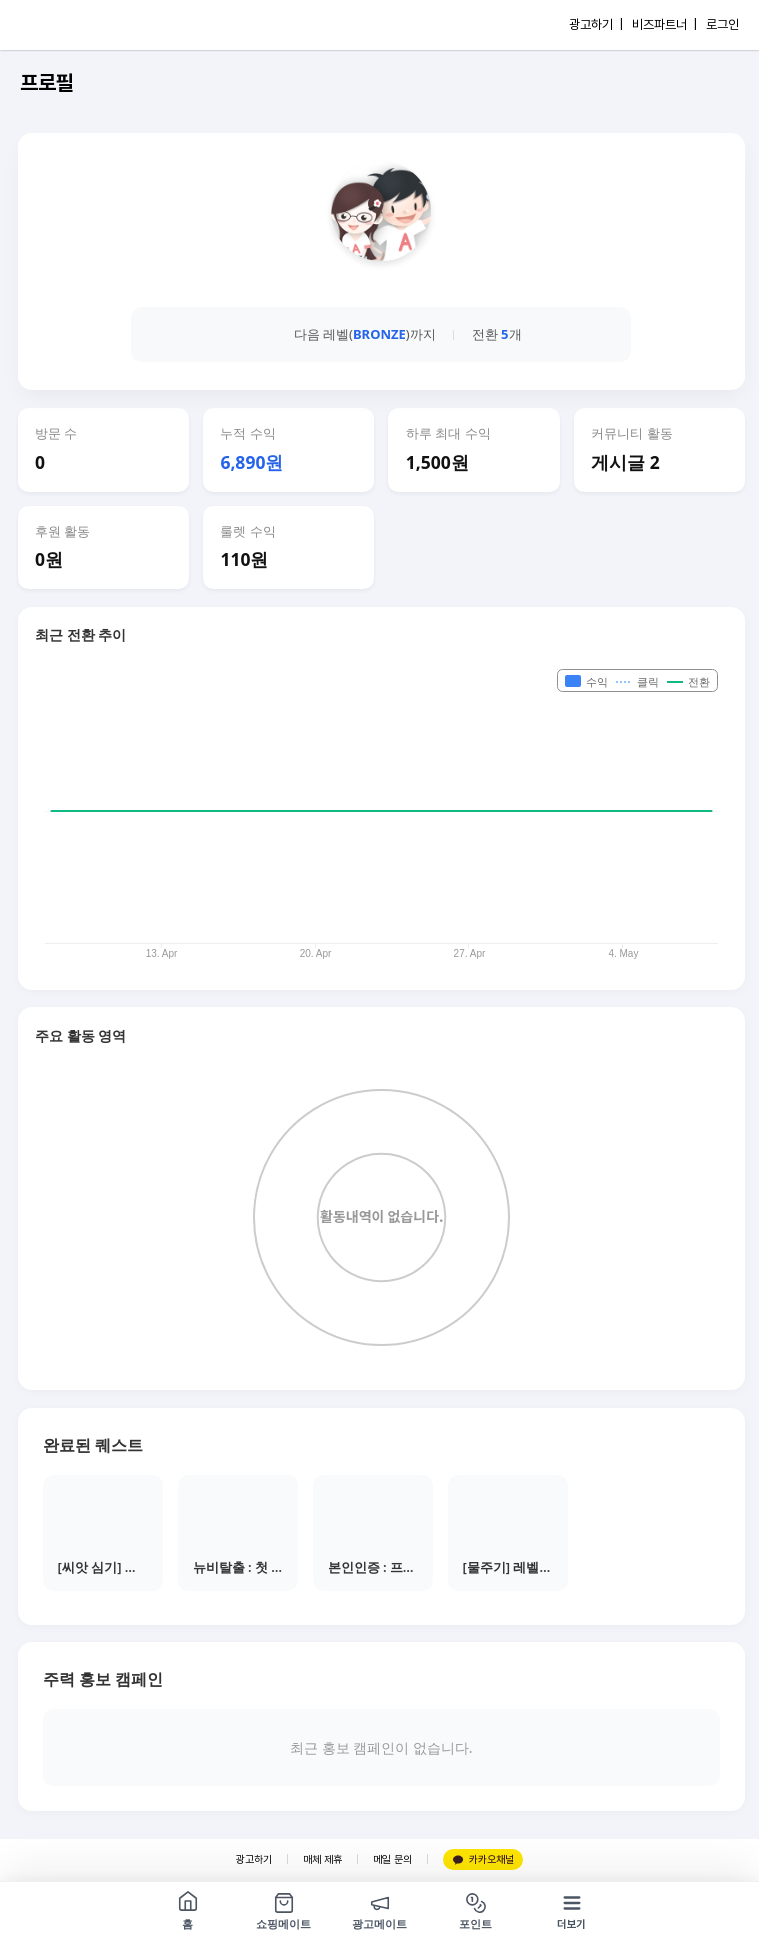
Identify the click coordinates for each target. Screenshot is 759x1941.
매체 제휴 (322, 1859)
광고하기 (254, 1859)
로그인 (722, 24)
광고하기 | (596, 24)
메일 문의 (392, 1859)
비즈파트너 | (664, 24)
